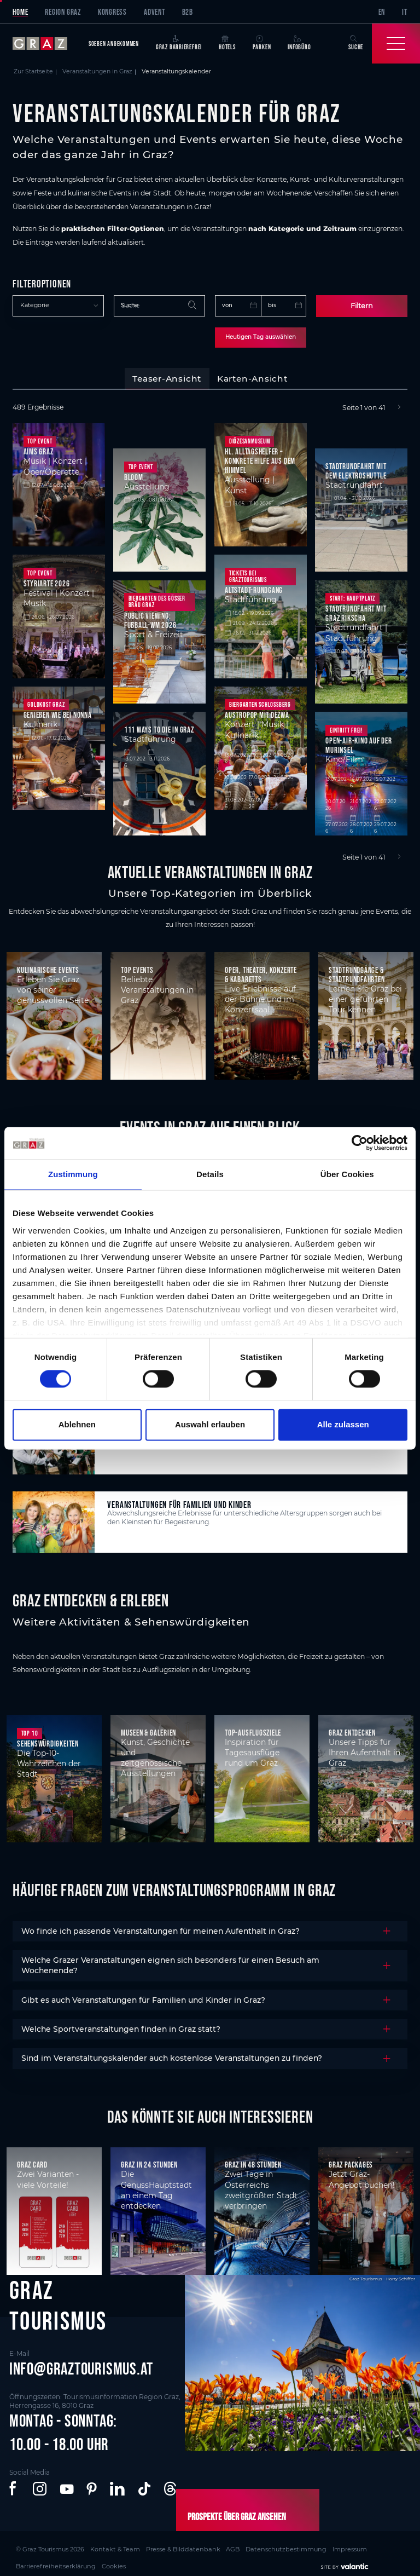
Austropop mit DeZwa (257, 712)
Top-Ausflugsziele (253, 1729)
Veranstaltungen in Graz (97, 71)
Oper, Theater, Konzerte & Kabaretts (261, 972)
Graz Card (32, 2162)
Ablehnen (77, 1424)
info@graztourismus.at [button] (81, 2365)
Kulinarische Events (48, 967)
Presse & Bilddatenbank (141, 2544)
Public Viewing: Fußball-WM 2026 (150, 617)
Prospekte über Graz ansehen (224, 2515)
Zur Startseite (33, 71)
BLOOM (133, 474)
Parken (262, 43)
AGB (177, 2544)
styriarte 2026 (47, 580)
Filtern (361, 305)
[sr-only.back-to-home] (46, 44)
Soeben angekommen (114, 43)
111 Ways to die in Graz (159, 726)
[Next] (399, 405)
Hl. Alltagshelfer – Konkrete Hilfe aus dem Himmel (260, 458)
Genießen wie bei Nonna (58, 712)
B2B (187, 11)
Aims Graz (39, 449)
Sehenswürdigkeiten (48, 1740)
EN (382, 11)
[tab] (167, 377)
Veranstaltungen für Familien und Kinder (179, 1502)
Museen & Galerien (148, 1729)
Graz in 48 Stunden (253, 2162)
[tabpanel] (210, 630)
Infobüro (299, 43)
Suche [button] (355, 43)
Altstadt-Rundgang (254, 587)
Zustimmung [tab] (73, 1174)
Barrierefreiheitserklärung (314, 2544)
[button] (14, 2486)
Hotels (227, 43)
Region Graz (63, 11)
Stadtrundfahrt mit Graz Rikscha (355, 611)
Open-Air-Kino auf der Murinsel (358, 742)
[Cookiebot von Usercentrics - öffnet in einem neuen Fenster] (359, 1143)
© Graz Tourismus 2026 (42, 2544)
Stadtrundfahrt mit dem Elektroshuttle (355, 468)
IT (404, 11)
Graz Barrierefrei (179, 43)
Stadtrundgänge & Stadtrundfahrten (356, 972)
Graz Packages (351, 2162)
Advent (154, 11)
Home (20, 11)
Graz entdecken (352, 1729)
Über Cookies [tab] (347, 1174)
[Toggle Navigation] (396, 44)
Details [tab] (210, 1174)
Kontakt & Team (90, 2544)
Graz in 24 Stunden (149, 2162)
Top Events (137, 967)
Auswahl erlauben (210, 1424)
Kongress (112, 11)
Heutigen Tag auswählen (260, 336)
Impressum (265, 2544)
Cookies (359, 2544)
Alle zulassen (343, 1424)
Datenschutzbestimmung (216, 2544)
